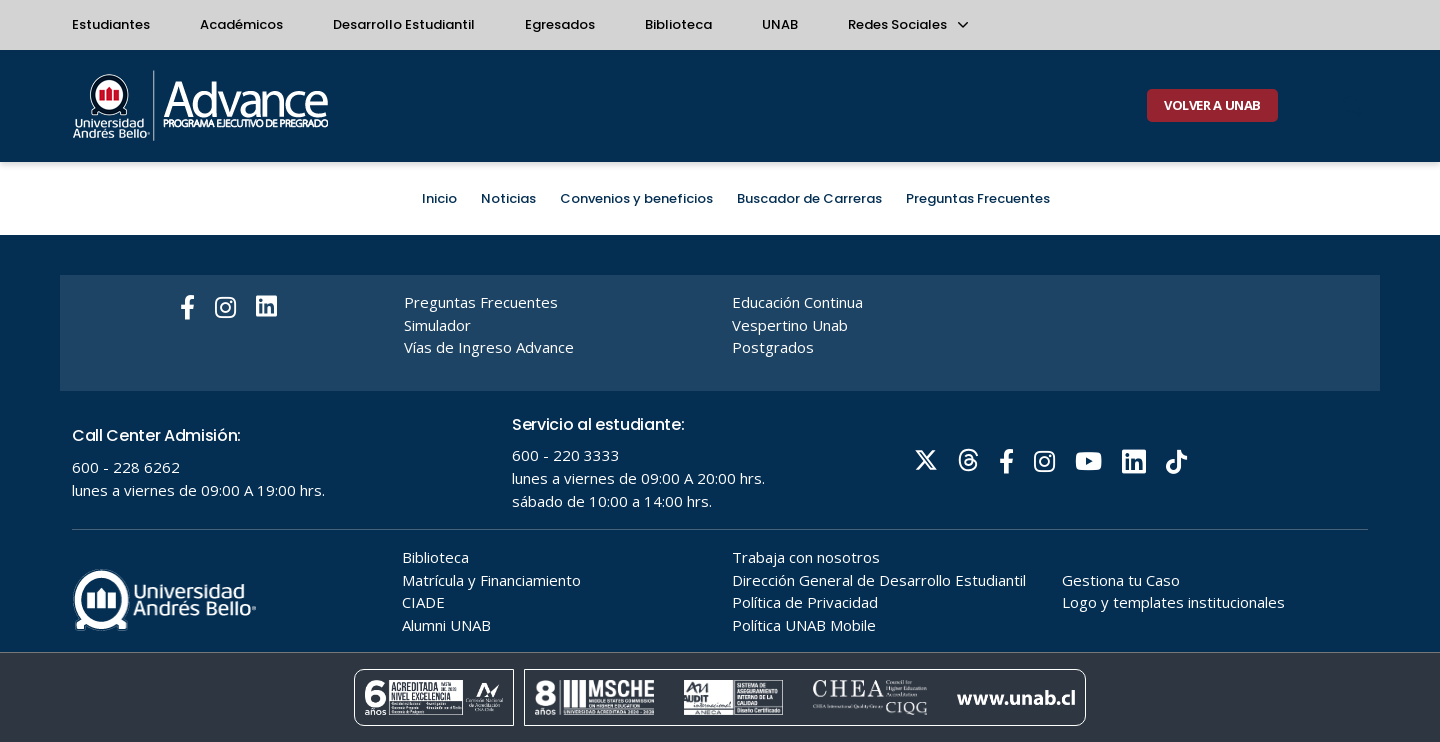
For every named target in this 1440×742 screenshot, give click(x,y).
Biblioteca (678, 24)
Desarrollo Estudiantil (404, 24)
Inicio (439, 198)
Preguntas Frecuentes (978, 198)
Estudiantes (111, 24)
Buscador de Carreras (809, 198)
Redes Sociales (907, 24)
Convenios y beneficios (636, 198)
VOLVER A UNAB (1212, 105)
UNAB (780, 24)
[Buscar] (1352, 106)
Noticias (508, 198)
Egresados (560, 24)
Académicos (241, 24)
